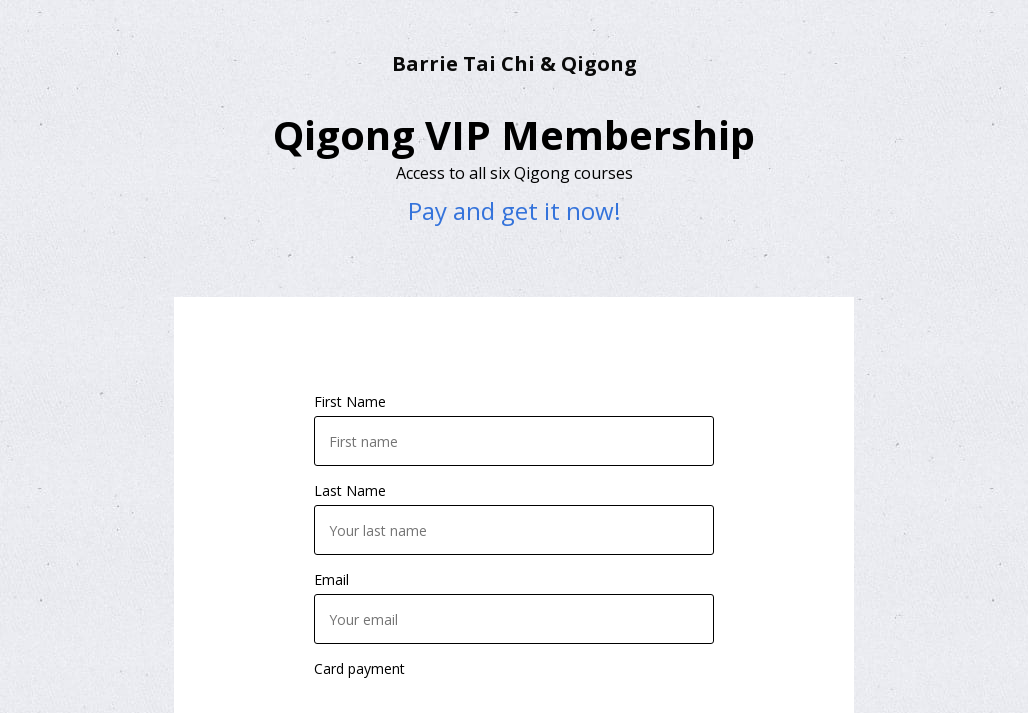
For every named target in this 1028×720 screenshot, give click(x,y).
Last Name (350, 490)
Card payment (359, 668)
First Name (350, 401)
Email (331, 579)
